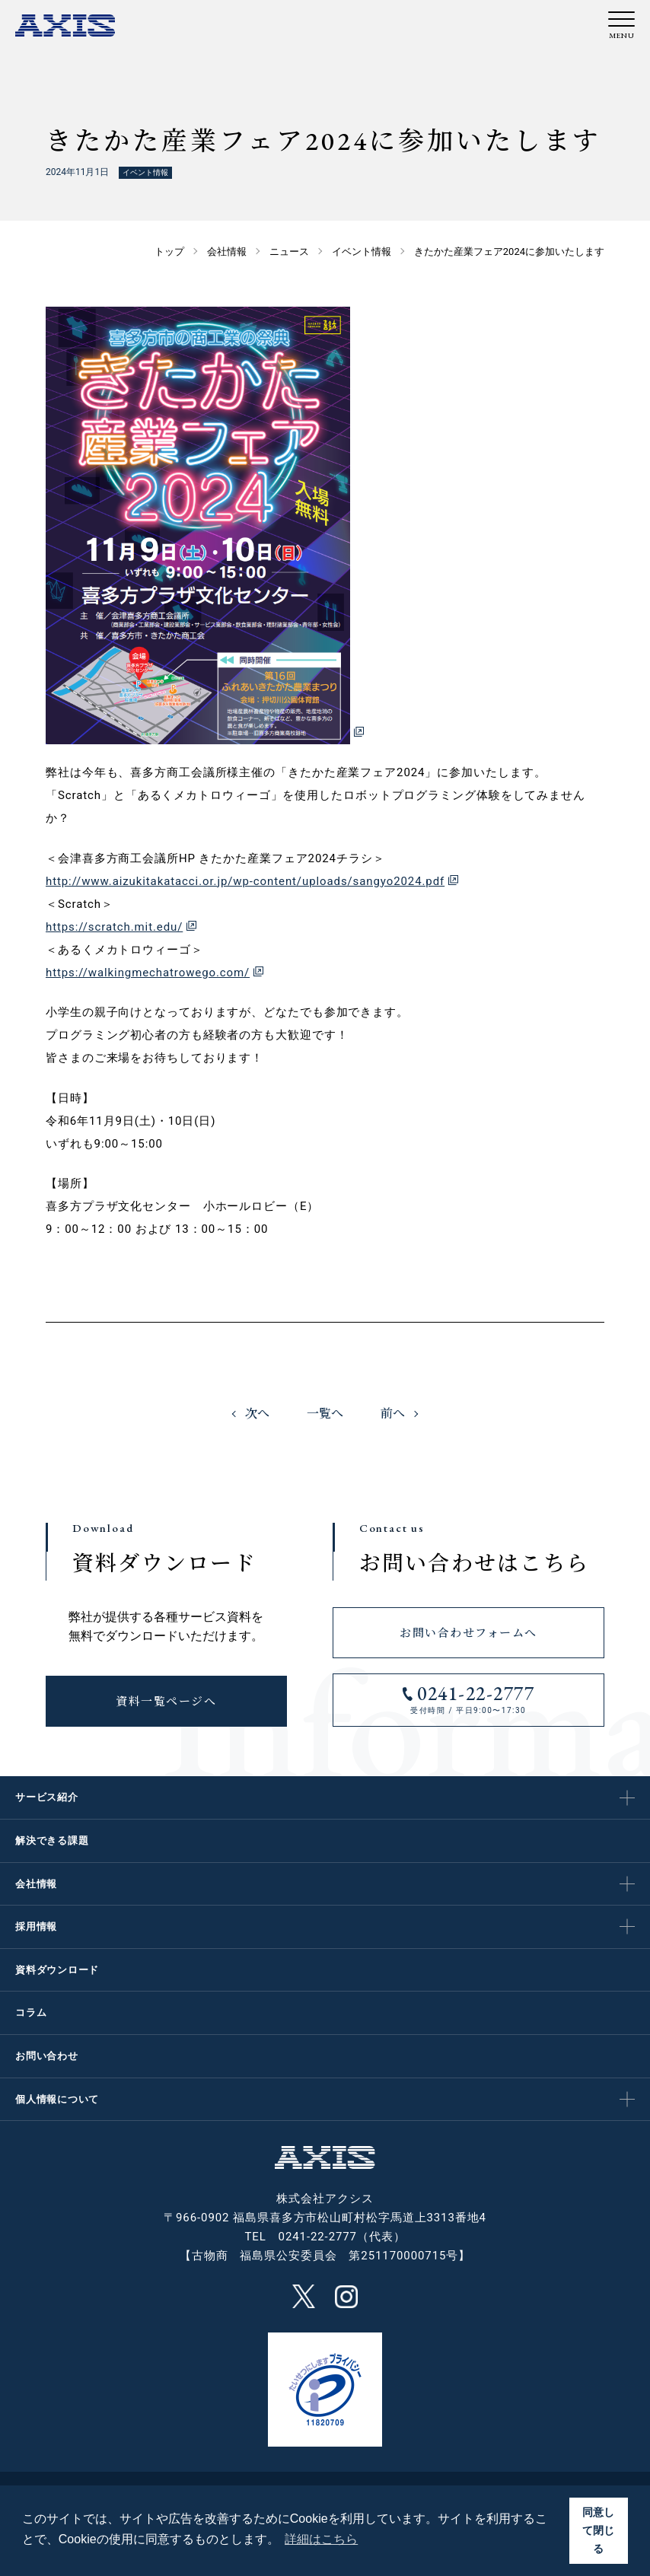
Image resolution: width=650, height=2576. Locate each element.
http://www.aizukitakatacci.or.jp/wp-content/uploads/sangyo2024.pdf (245, 881)
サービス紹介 (46, 1797)
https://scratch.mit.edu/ (114, 927)
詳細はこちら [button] (321, 2539)
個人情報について (57, 2099)
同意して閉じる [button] (598, 2530)
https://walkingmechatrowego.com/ (148, 972)
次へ (257, 1414)
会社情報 (36, 1884)
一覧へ (325, 1414)
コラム (30, 2012)
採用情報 (36, 1926)
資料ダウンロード (57, 1970)
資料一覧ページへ (166, 1701)
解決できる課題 (51, 1840)
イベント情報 (145, 172)
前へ (393, 1414)
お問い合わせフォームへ (468, 1633)
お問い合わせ (46, 2056)
